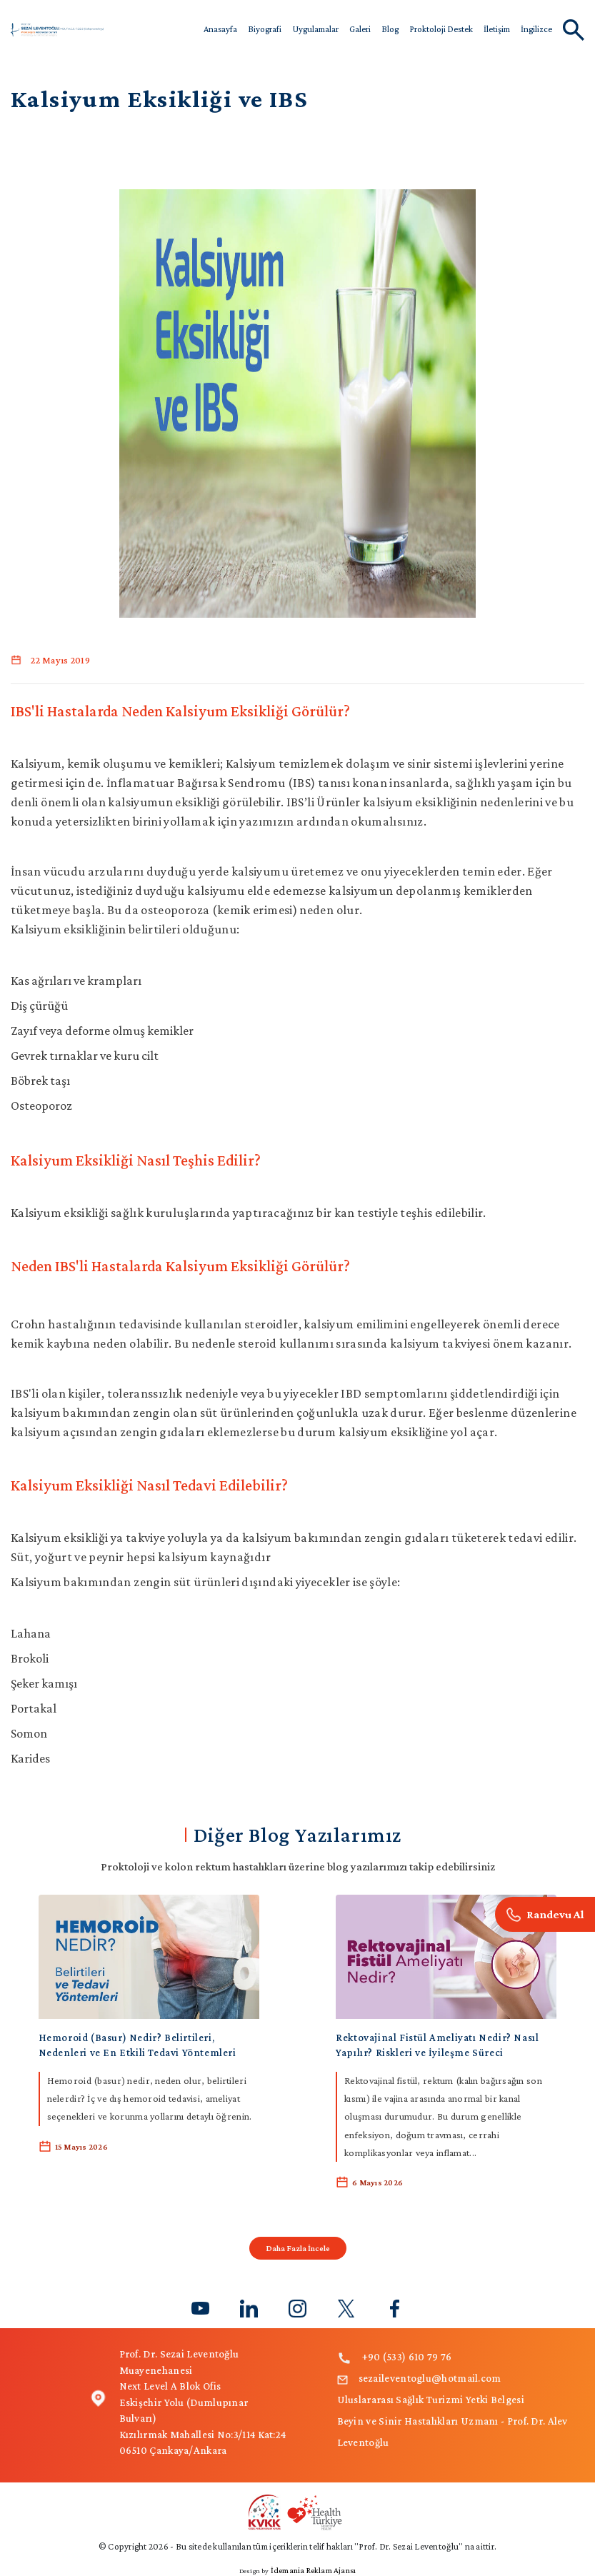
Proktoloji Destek (441, 29)
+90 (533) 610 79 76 (394, 2356)
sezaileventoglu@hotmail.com (419, 2378)
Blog (390, 29)
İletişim (497, 29)
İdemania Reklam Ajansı (313, 2570)
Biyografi (264, 29)
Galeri (360, 29)
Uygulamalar (315, 29)
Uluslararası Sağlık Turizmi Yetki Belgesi (430, 2399)
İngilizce (536, 29)
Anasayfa (220, 29)
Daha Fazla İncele (298, 2248)
